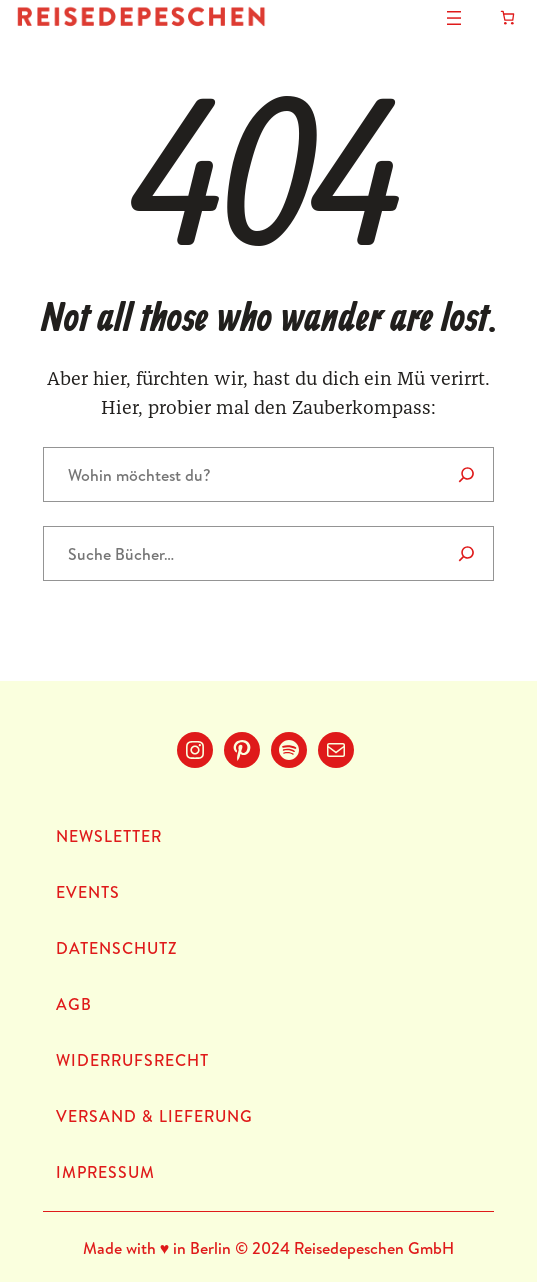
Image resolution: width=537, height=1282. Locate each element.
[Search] (466, 474)
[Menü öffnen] (454, 18)
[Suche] (466, 553)
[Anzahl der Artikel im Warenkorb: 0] (507, 17)
